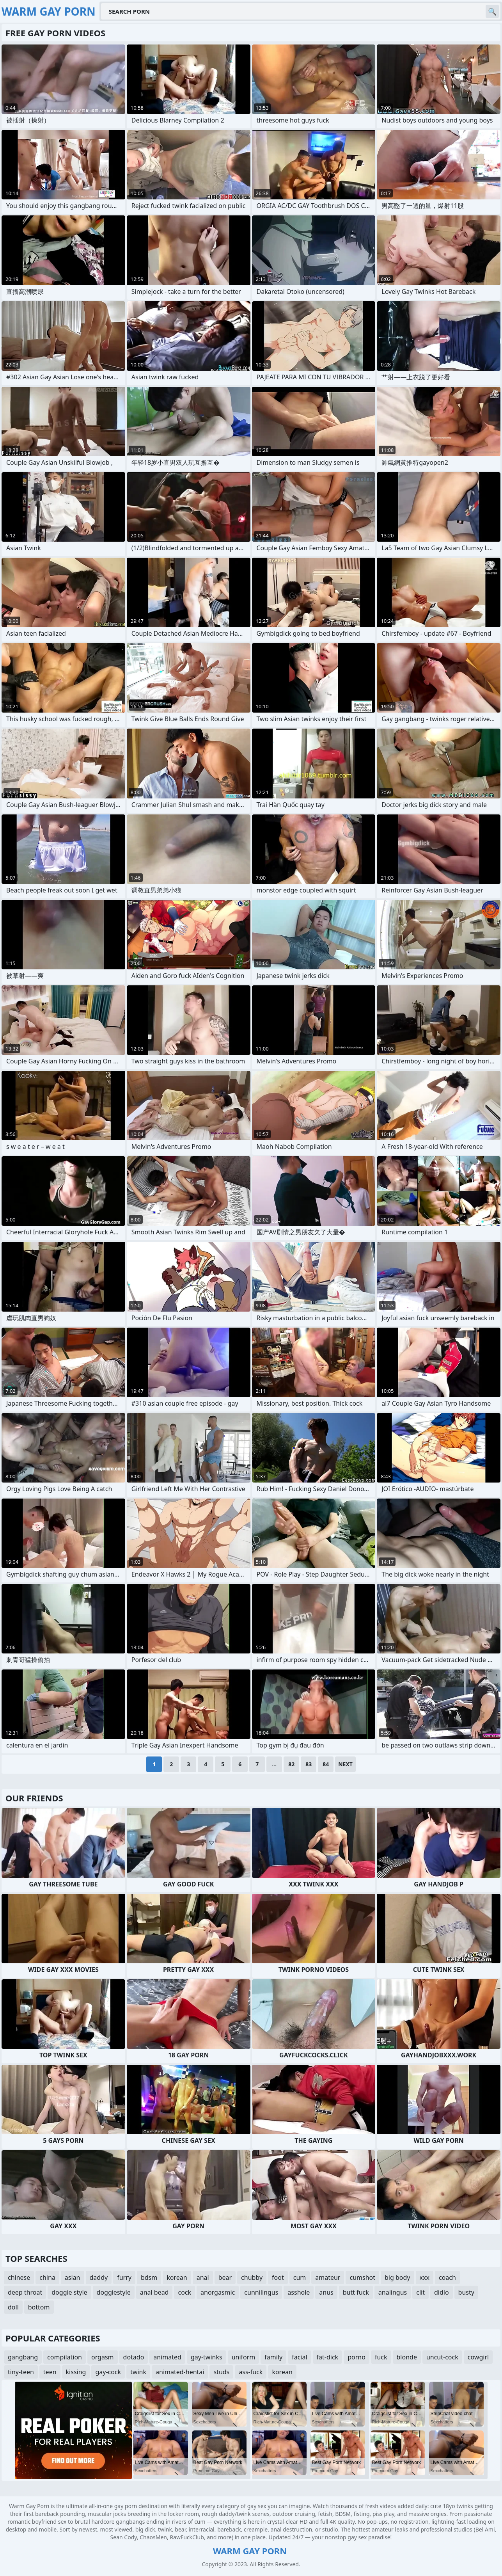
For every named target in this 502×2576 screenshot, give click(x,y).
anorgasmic (217, 2292)
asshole (298, 2292)
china (47, 2277)
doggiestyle (114, 2292)
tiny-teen (21, 2372)
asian (72, 2277)
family (273, 2357)
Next (345, 1764)
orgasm (102, 2357)
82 (291, 1764)
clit (420, 2292)
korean (177, 2277)
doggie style (69, 2292)
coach (447, 2277)
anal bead (154, 2292)
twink (138, 2372)
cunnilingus (261, 2292)
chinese (19, 2277)
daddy (99, 2277)
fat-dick (328, 2357)
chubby (252, 2277)
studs (221, 2372)
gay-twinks (206, 2357)
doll (13, 2307)
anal (203, 2277)
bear (225, 2277)
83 (308, 1764)
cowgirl (478, 2357)
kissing (76, 2372)
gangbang (23, 2357)
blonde (407, 2357)
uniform (243, 2357)
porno (356, 2357)
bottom (39, 2307)
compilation (64, 2357)
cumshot (362, 2277)
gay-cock (108, 2372)
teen (50, 2372)
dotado (133, 2357)
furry (124, 2277)
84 (326, 1764)
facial (299, 2357)
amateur (327, 2277)
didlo (441, 2292)
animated (167, 2357)
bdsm (149, 2277)
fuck (381, 2357)
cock (184, 2292)
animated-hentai (180, 2372)
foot (278, 2277)
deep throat (25, 2292)
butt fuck (356, 2292)
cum (299, 2277)
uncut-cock (442, 2357)
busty (466, 2292)
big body (397, 2277)
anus (326, 2292)
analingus (392, 2292)
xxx (424, 2277)
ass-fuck (251, 2372)
